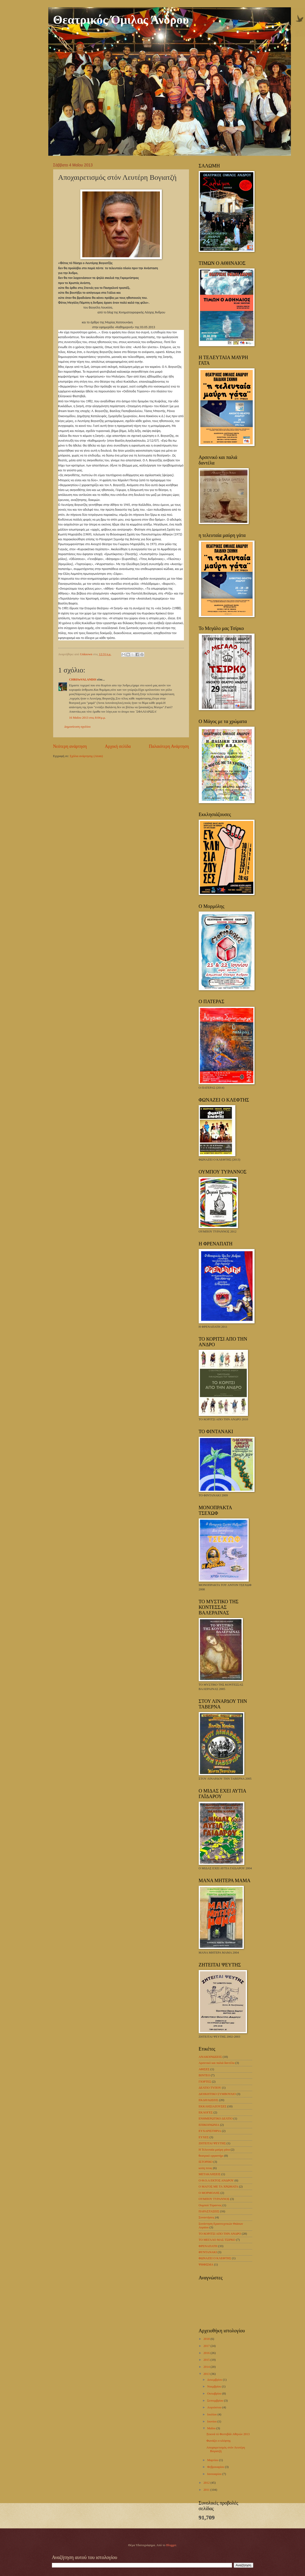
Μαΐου (211, 2428)
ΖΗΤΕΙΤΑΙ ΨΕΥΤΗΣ (212, 2143)
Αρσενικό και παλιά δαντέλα (217, 2063)
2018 (206, 2339)
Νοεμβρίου (214, 2386)
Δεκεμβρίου (215, 2379)
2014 (206, 2367)
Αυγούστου (214, 2407)
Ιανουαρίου (214, 2474)
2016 (206, 2353)
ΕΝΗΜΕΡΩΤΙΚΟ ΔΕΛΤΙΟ (216, 2118)
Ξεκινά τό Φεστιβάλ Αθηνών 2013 (228, 2434)
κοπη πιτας (205, 2168)
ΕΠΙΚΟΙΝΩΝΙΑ (209, 2125)
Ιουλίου (212, 2414)
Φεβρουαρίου (216, 2467)
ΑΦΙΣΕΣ (204, 2069)
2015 (206, 2359)
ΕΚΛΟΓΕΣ (206, 2112)
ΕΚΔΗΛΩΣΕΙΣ (208, 2100)
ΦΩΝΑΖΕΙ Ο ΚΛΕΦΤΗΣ (215, 2258)
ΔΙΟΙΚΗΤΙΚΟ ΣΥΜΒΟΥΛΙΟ (217, 2094)
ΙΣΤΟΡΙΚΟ (206, 2161)
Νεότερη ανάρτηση (70, 746)
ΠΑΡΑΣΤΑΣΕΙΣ (209, 2211)
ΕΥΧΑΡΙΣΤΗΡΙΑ (210, 2131)
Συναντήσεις (206, 2217)
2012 (206, 2482)
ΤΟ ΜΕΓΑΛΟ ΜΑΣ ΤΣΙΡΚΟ (217, 2239)
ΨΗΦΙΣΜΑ (206, 2264)
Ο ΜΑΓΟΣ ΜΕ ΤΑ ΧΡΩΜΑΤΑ (218, 2186)
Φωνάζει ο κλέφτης (218, 2440)
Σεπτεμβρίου (215, 2400)
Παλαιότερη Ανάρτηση (169, 746)
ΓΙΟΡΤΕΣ (205, 2081)
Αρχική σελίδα (118, 746)
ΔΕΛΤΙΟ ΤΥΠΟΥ (210, 2087)
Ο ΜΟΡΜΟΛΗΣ (209, 2193)
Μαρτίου (213, 2460)
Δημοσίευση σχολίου (77, 726)
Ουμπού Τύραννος (210, 2205)
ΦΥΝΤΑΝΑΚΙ (208, 2252)
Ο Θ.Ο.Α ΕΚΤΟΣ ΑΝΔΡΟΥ (216, 2180)
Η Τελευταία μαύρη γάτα (214, 2149)
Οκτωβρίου (214, 2393)
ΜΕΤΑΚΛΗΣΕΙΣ (210, 2174)
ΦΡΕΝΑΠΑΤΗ (208, 2246)
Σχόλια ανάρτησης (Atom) (86, 756)
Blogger (171, 2545)
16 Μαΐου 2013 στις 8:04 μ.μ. (87, 717)
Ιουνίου (212, 2421)
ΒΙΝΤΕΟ (204, 2075)
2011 (206, 2489)
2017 (206, 2346)
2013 (206, 2374)
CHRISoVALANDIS (83, 679)
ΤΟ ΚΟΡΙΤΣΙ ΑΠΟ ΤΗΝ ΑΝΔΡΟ (220, 2233)
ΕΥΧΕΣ (204, 2137)
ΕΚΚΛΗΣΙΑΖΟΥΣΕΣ (213, 2106)
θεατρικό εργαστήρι (211, 2155)
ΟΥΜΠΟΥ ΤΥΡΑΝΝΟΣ (214, 2199)
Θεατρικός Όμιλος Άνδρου (121, 19)
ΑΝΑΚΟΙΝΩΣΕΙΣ (210, 2057)
